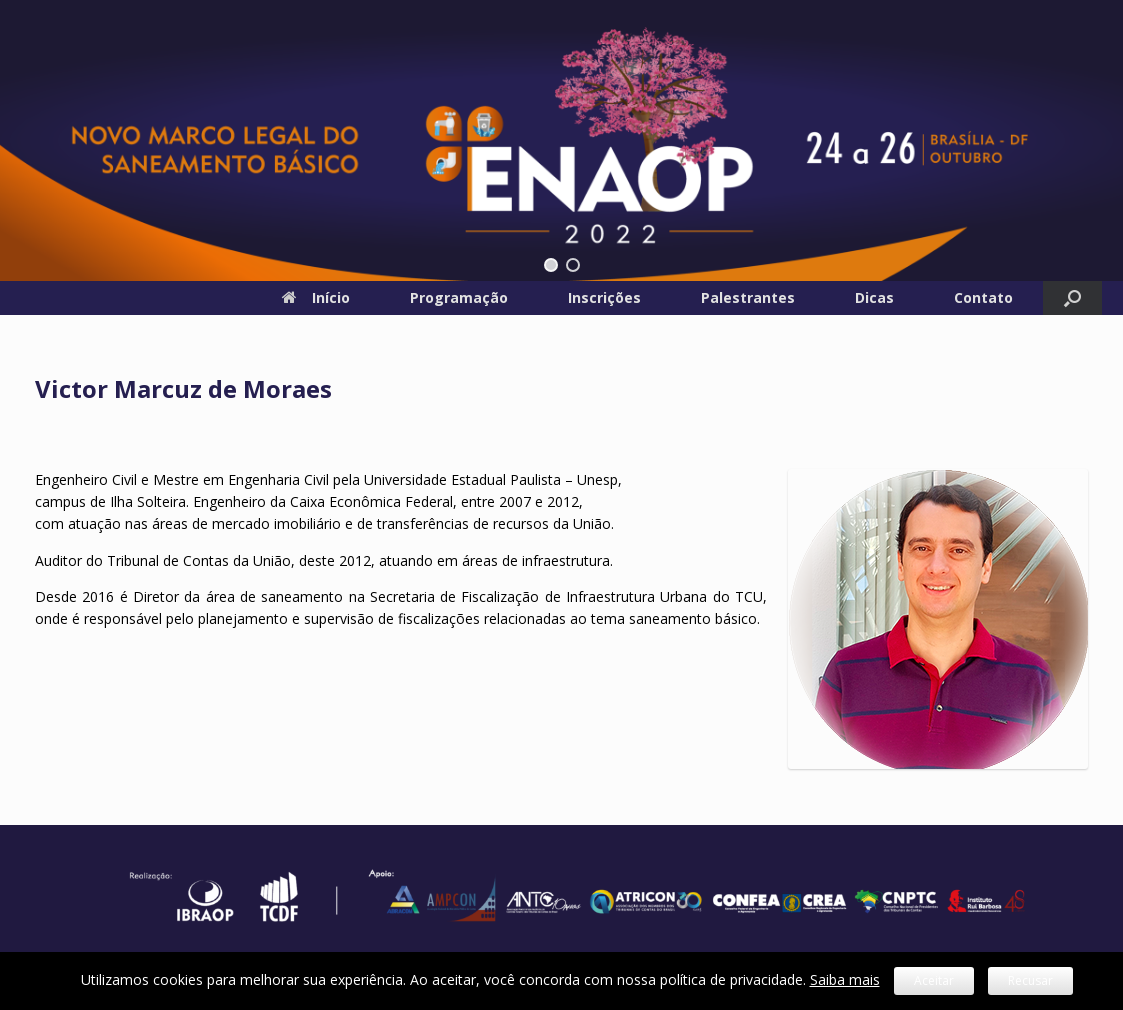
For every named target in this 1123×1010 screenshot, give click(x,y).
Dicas (874, 297)
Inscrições (604, 297)
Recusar (1030, 980)
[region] (561, 140)
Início (316, 297)
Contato (983, 297)
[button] (551, 265)
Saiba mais (845, 979)
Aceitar (934, 980)
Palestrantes (748, 297)
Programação (459, 297)
